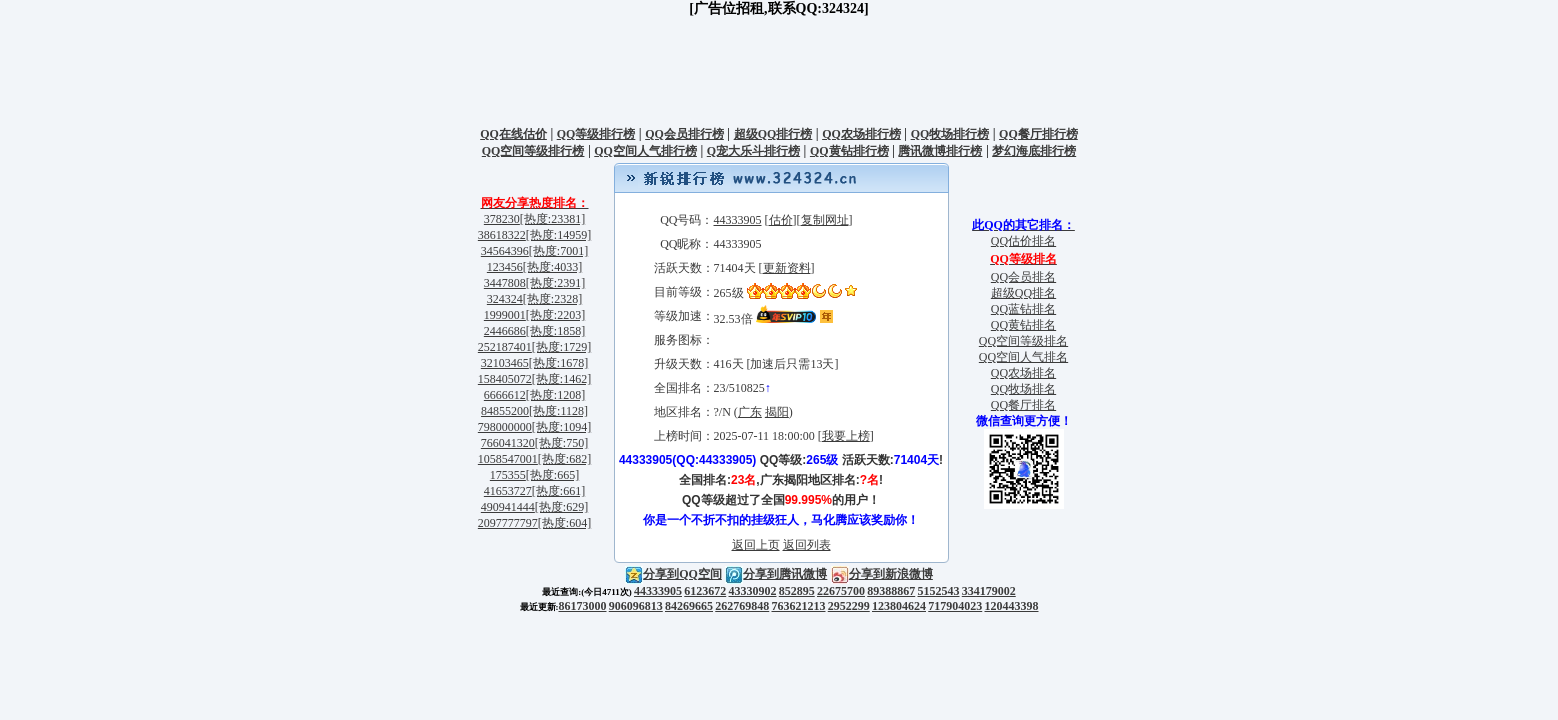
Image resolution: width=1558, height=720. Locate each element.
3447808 (505, 283)
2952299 (849, 606)
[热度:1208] (555, 395)
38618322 (502, 235)
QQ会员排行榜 (684, 134)
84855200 (505, 411)
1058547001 (508, 459)
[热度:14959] (558, 235)
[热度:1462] (561, 379)
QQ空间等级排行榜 (533, 151)
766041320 (508, 443)
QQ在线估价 (513, 134)
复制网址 (825, 220)
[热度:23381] (552, 219)
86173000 (583, 606)
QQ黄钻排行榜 (849, 151)
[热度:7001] (558, 251)
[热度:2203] (555, 315)
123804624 (899, 606)
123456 (505, 267)
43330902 (753, 591)
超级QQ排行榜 (773, 134)
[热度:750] (561, 443)
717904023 (955, 606)
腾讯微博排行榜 (940, 151)
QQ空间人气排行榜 (645, 151)
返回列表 (807, 545)
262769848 (742, 606)
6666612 (505, 395)
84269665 (689, 606)
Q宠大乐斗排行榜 (753, 151)
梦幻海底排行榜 (1034, 151)
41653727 (508, 491)
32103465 (505, 363)
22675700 (841, 591)
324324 (505, 299)
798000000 (505, 427)
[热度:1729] (561, 347)
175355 (508, 475)
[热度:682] (564, 459)
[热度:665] (552, 475)
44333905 (738, 220)
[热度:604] (564, 523)
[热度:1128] (558, 411)
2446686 (505, 331)
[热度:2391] (555, 283)
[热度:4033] (552, 267)
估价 (781, 220)
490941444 (508, 507)
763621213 (799, 606)
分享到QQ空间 (673, 574)
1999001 (505, 315)
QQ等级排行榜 (596, 134)
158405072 (505, 379)
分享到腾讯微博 (776, 574)
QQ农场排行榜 (861, 134)
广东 (750, 412)
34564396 (505, 251)
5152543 (939, 591)
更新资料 (787, 268)
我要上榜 (846, 436)
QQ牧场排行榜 (950, 134)
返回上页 (756, 545)
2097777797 (508, 523)
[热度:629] (561, 507)
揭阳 (777, 412)
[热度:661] (558, 491)
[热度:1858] (555, 331)
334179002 (989, 591)
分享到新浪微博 (882, 574)
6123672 (705, 591)
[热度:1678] (558, 363)
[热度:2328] (552, 299)
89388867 (891, 591)
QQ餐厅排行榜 (1038, 134)
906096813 (636, 606)
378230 (502, 219)
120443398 (1012, 606)
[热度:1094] (561, 427)
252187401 (505, 347)
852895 (797, 591)
